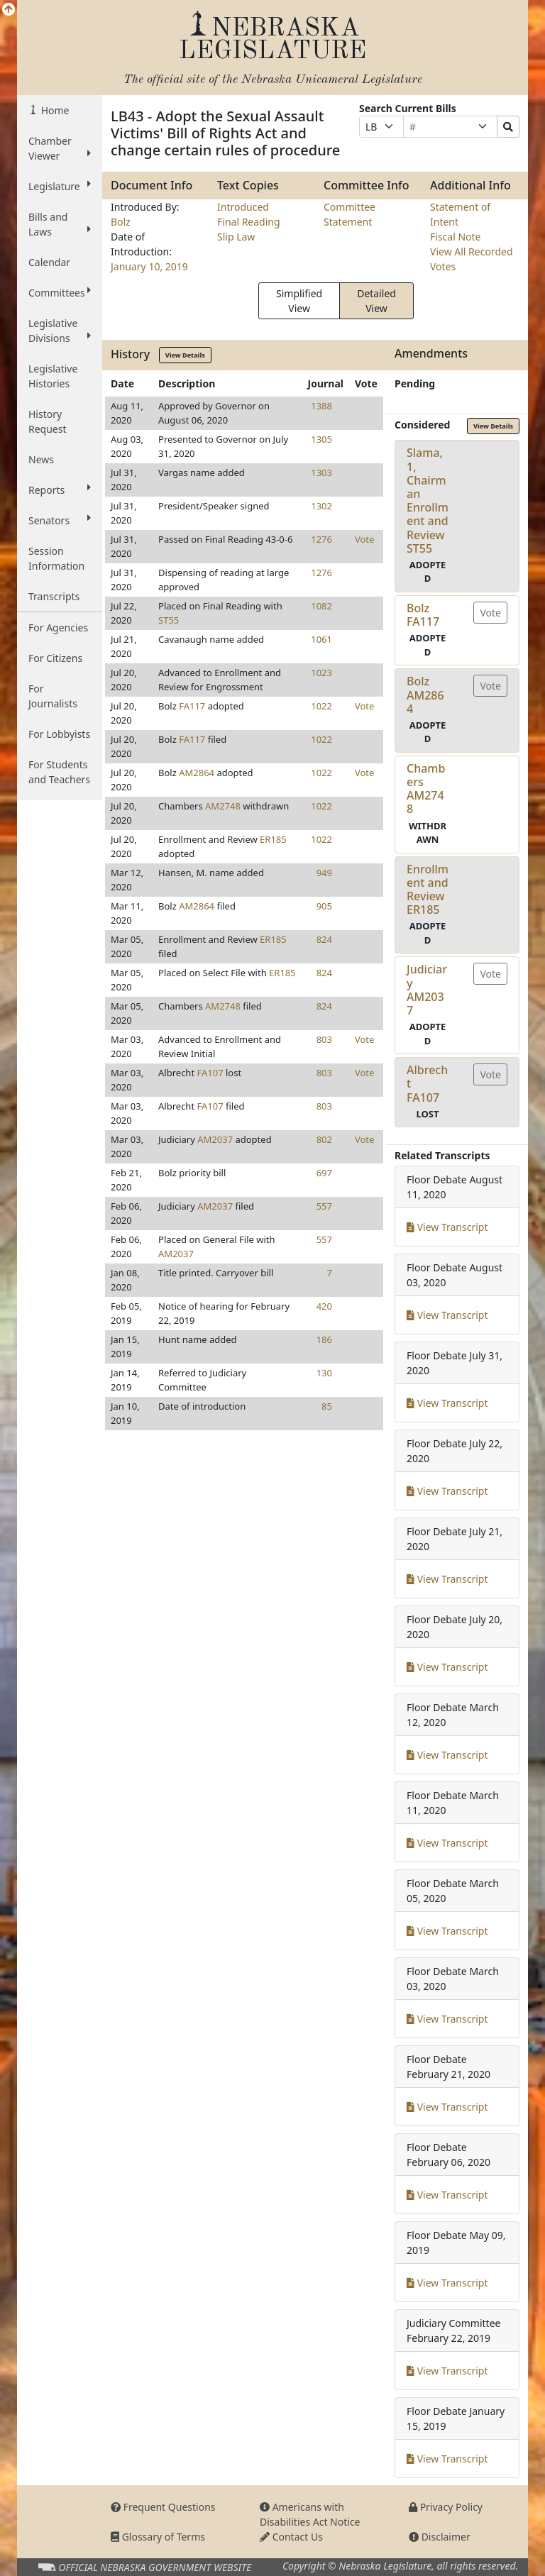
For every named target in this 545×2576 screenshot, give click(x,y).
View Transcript (447, 1227)
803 (324, 1039)
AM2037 (215, 1139)
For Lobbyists (59, 734)
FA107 (210, 1072)
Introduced (243, 207)
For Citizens (55, 658)
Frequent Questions (163, 2507)
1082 (321, 605)
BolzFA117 (423, 614)
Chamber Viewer (59, 148)
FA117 (192, 706)
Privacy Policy (446, 2507)
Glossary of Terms (158, 2536)
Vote (364, 539)
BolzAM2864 (425, 694)
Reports (59, 489)
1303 (321, 472)
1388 (321, 405)
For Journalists (52, 696)
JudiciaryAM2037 (427, 989)
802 (324, 1139)
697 (324, 1172)
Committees (59, 292)
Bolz (121, 221)
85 (326, 1406)
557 (324, 1206)
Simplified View (299, 301)
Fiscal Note (455, 236)
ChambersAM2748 (426, 789)
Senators (59, 520)
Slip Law (236, 236)
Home (53, 110)
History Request (47, 421)
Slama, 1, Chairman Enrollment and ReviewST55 (427, 500)
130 (324, 1372)
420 (324, 1306)
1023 (321, 672)
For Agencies (58, 627)
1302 (321, 505)
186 (324, 1339)
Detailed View (376, 301)
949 (324, 872)
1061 (321, 639)
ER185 (273, 839)
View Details (185, 355)
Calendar (49, 262)
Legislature (59, 186)
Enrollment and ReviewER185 (427, 889)
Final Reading (248, 221)
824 (324, 939)
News (41, 459)
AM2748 (223, 806)
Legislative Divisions (59, 330)
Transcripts (53, 596)
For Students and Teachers (59, 772)
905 (324, 906)
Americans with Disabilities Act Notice (310, 2514)
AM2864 (196, 772)
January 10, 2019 (149, 266)
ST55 (168, 620)
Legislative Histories (52, 376)
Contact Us (291, 2536)
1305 (321, 439)
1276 (321, 539)
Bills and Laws (59, 224)
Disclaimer (439, 2536)
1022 (321, 706)
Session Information (56, 558)
